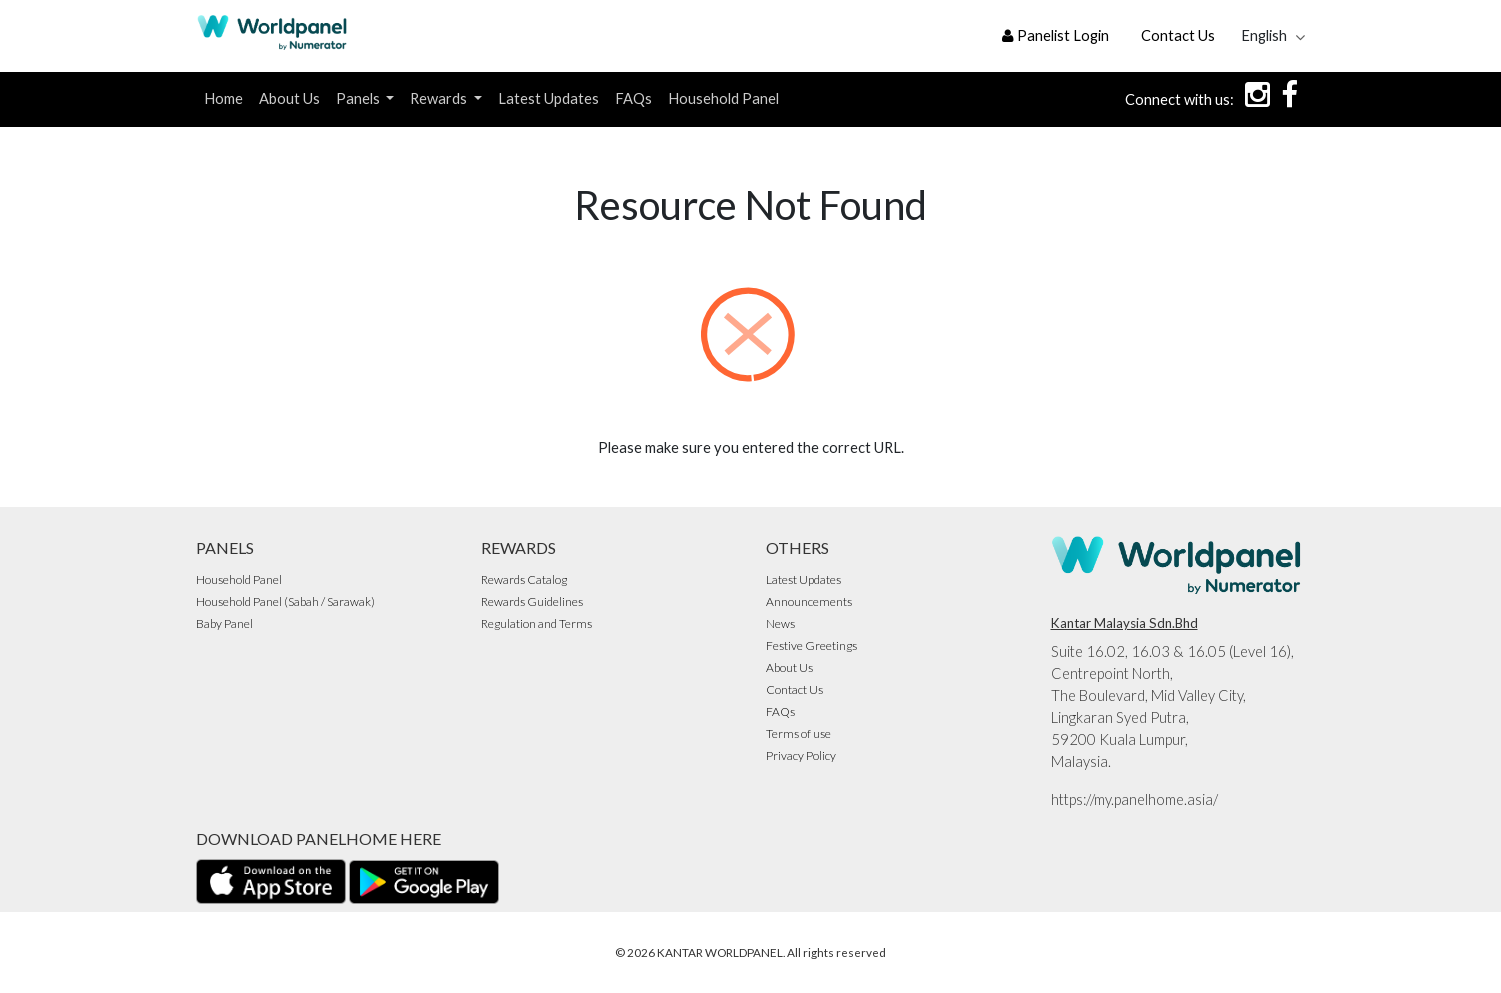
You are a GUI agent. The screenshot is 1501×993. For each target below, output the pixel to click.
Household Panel (723, 98)
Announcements (809, 601)
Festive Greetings (811, 645)
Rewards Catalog (524, 579)
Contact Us (1178, 35)
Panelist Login (1055, 35)
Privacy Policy (801, 755)
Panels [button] (359, 98)
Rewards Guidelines (532, 601)
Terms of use (798, 733)
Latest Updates (548, 98)
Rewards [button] (440, 98)
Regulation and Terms (536, 623)
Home (223, 98)
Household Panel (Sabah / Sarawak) (285, 601)
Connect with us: (1179, 99)
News (780, 623)
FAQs (633, 98)
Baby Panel (224, 623)
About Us (289, 98)
